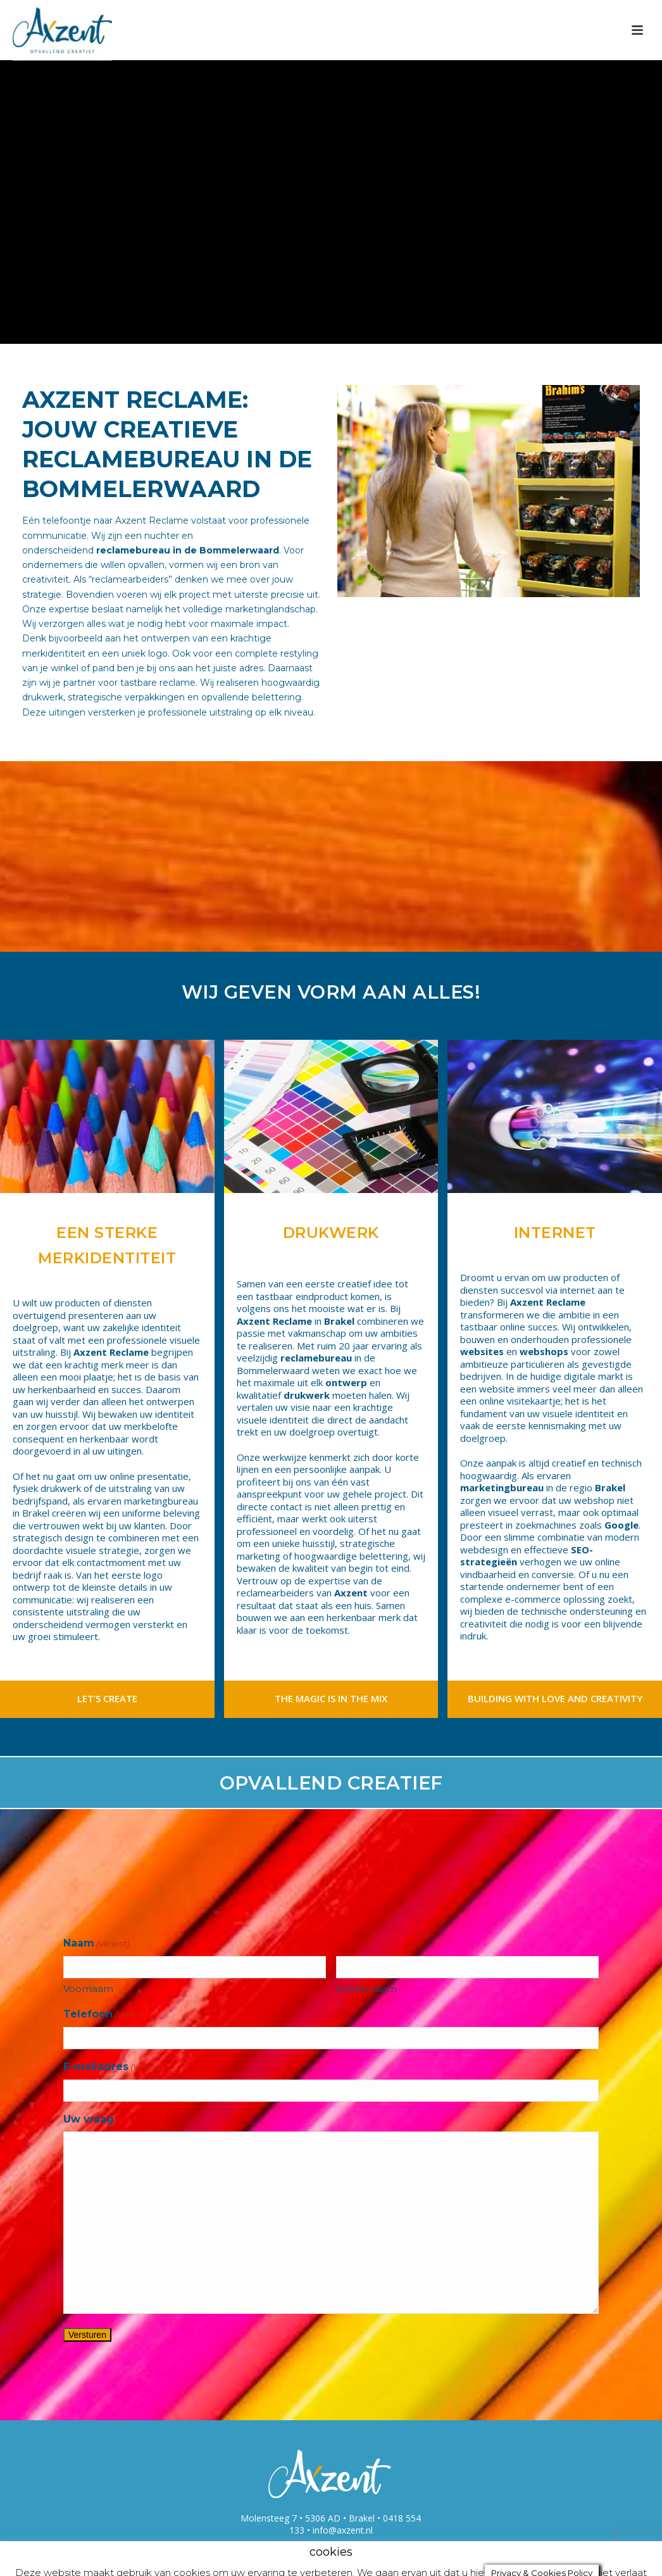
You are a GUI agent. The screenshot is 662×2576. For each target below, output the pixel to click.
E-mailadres (113, 2067)
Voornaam (88, 1989)
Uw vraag (88, 2119)
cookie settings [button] (339, 2555)
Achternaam (366, 1989)
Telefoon (105, 2014)
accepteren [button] (422, 2555)
